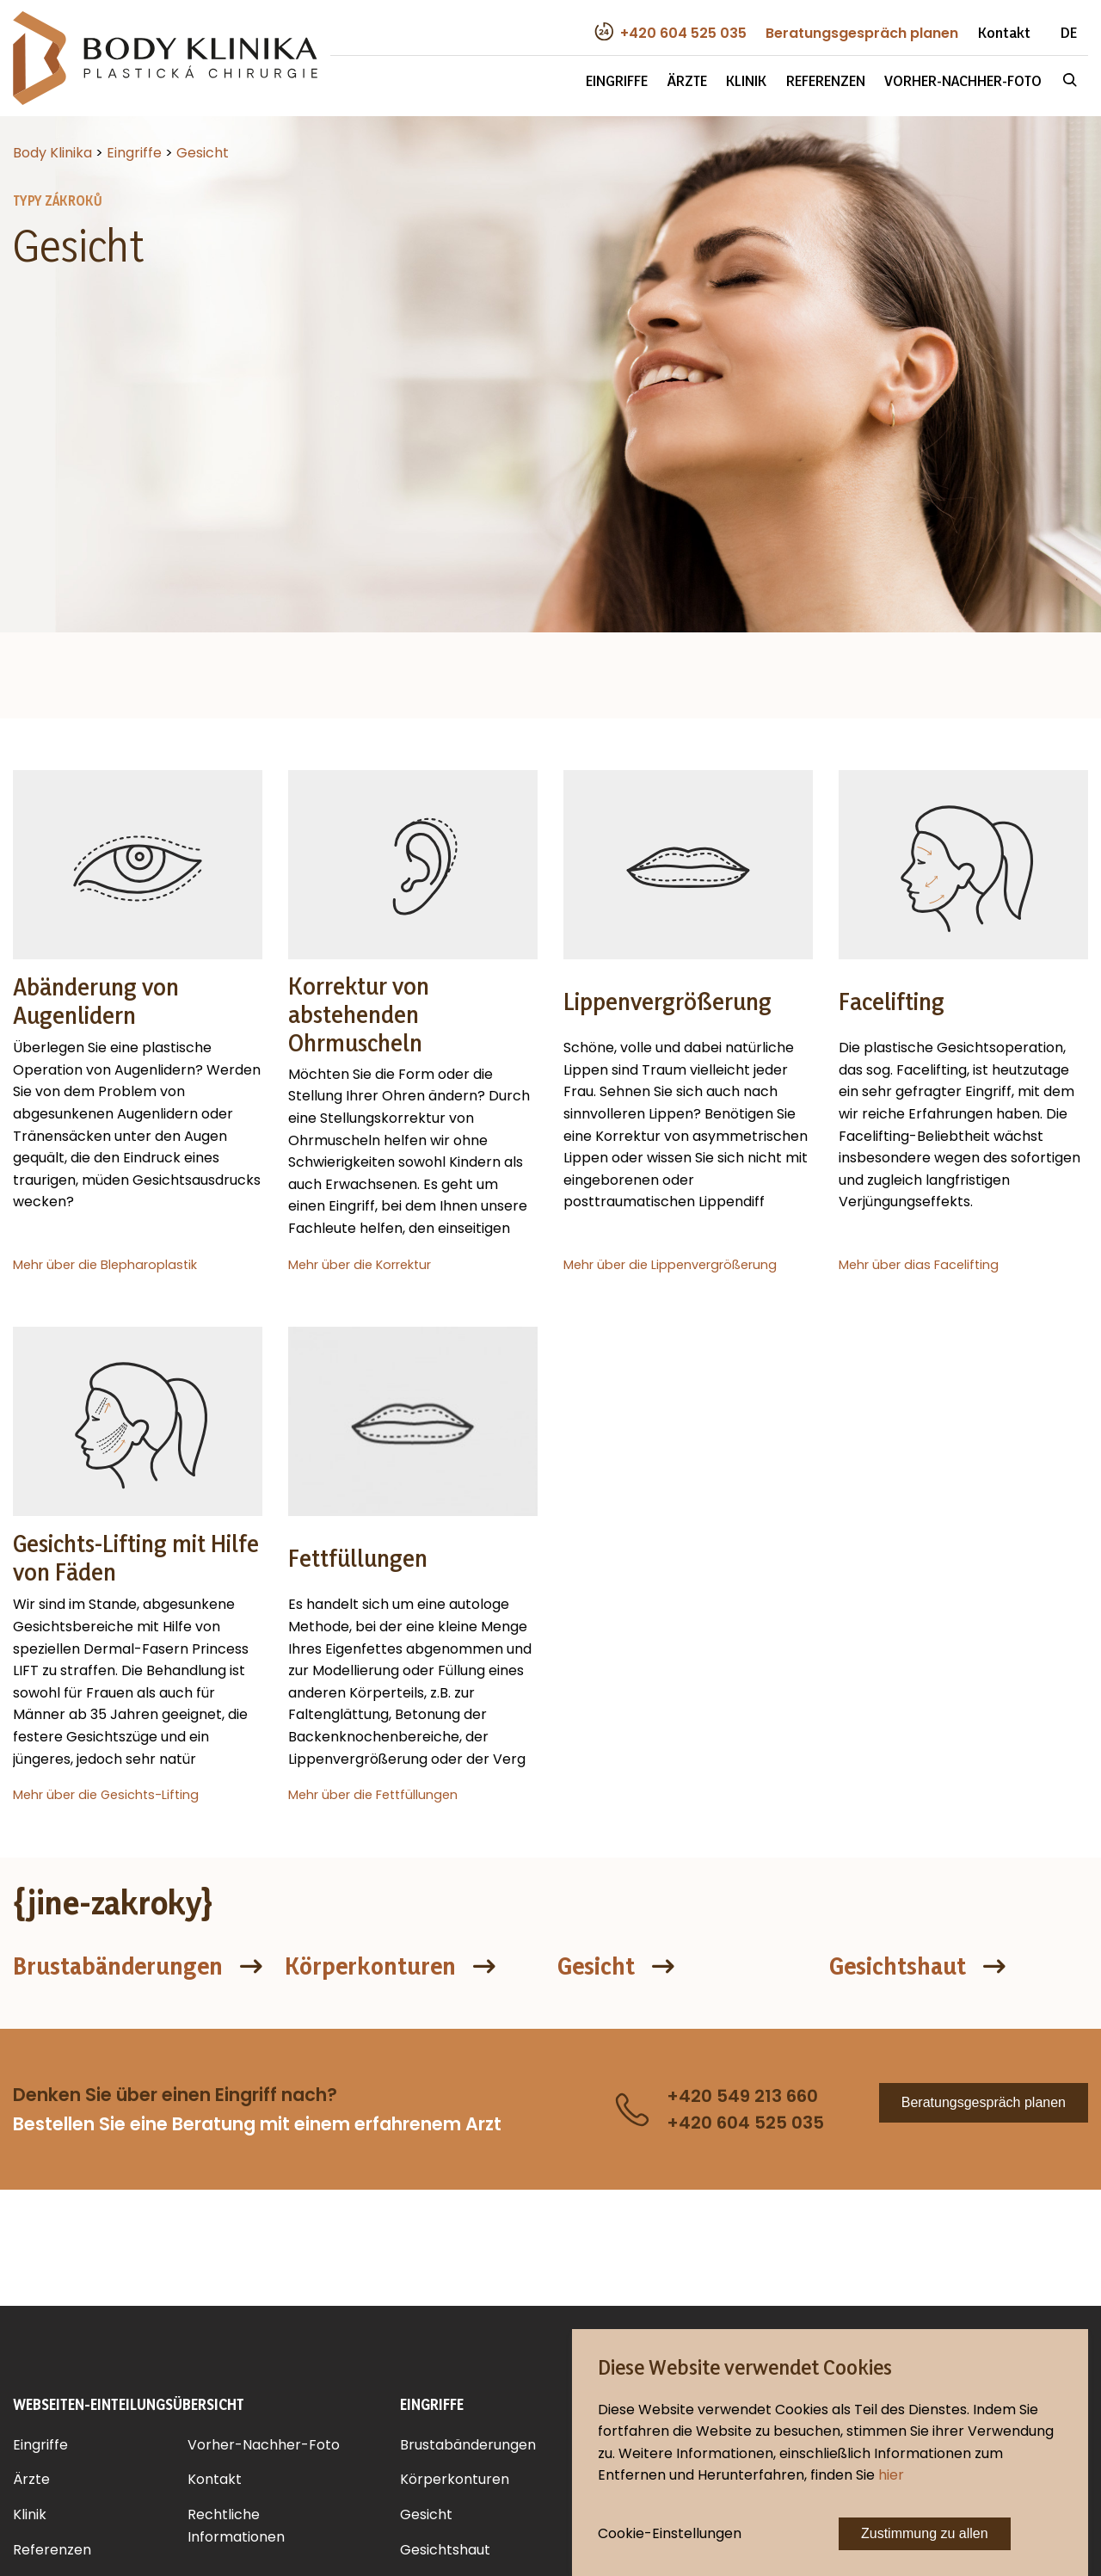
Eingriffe (617, 80)
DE (1069, 32)
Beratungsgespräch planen (983, 2102)
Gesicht (596, 1966)
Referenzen (825, 80)
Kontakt (1004, 32)
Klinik (746, 80)
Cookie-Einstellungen (669, 2533)
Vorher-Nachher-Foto (963, 80)
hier (891, 2475)
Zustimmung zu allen (924, 2533)
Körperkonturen (370, 1966)
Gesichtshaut (897, 1966)
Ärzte (687, 80)
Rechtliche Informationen (236, 2526)
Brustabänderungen (118, 1966)
